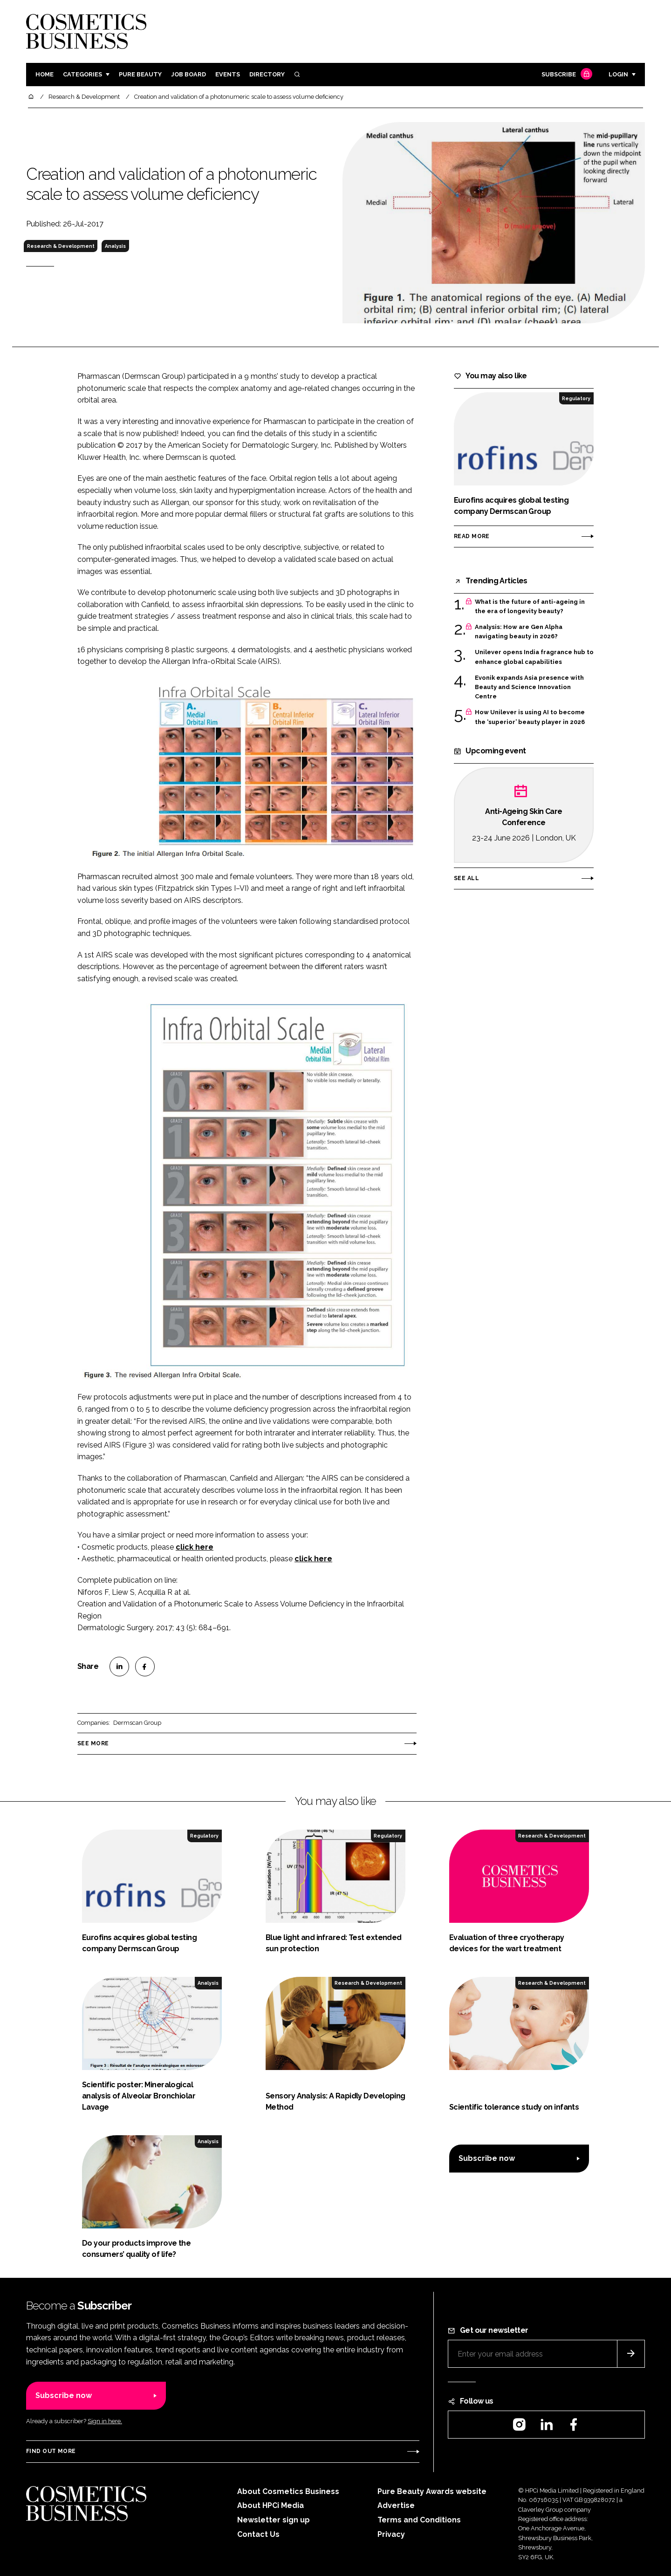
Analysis (115, 246)
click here (194, 1547)
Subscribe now (487, 2158)
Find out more (50, 2451)
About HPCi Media (270, 2505)
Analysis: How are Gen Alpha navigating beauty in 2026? (518, 632)
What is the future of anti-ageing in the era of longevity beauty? (530, 606)
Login (618, 74)
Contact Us (258, 2534)
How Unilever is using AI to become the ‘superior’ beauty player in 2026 (530, 717)
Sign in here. (105, 2421)
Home (44, 74)
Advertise (396, 2505)
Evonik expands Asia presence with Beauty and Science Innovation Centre (529, 687)
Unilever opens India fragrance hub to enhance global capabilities (534, 657)
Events (227, 74)
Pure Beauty (140, 74)
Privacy (391, 2534)
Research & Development (61, 246)
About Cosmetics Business (288, 2491)
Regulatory (576, 398)
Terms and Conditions (419, 2519)
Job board (188, 74)
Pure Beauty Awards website (431, 2491)
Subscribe (565, 74)
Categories (82, 74)
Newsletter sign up (273, 2519)
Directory (267, 74)
